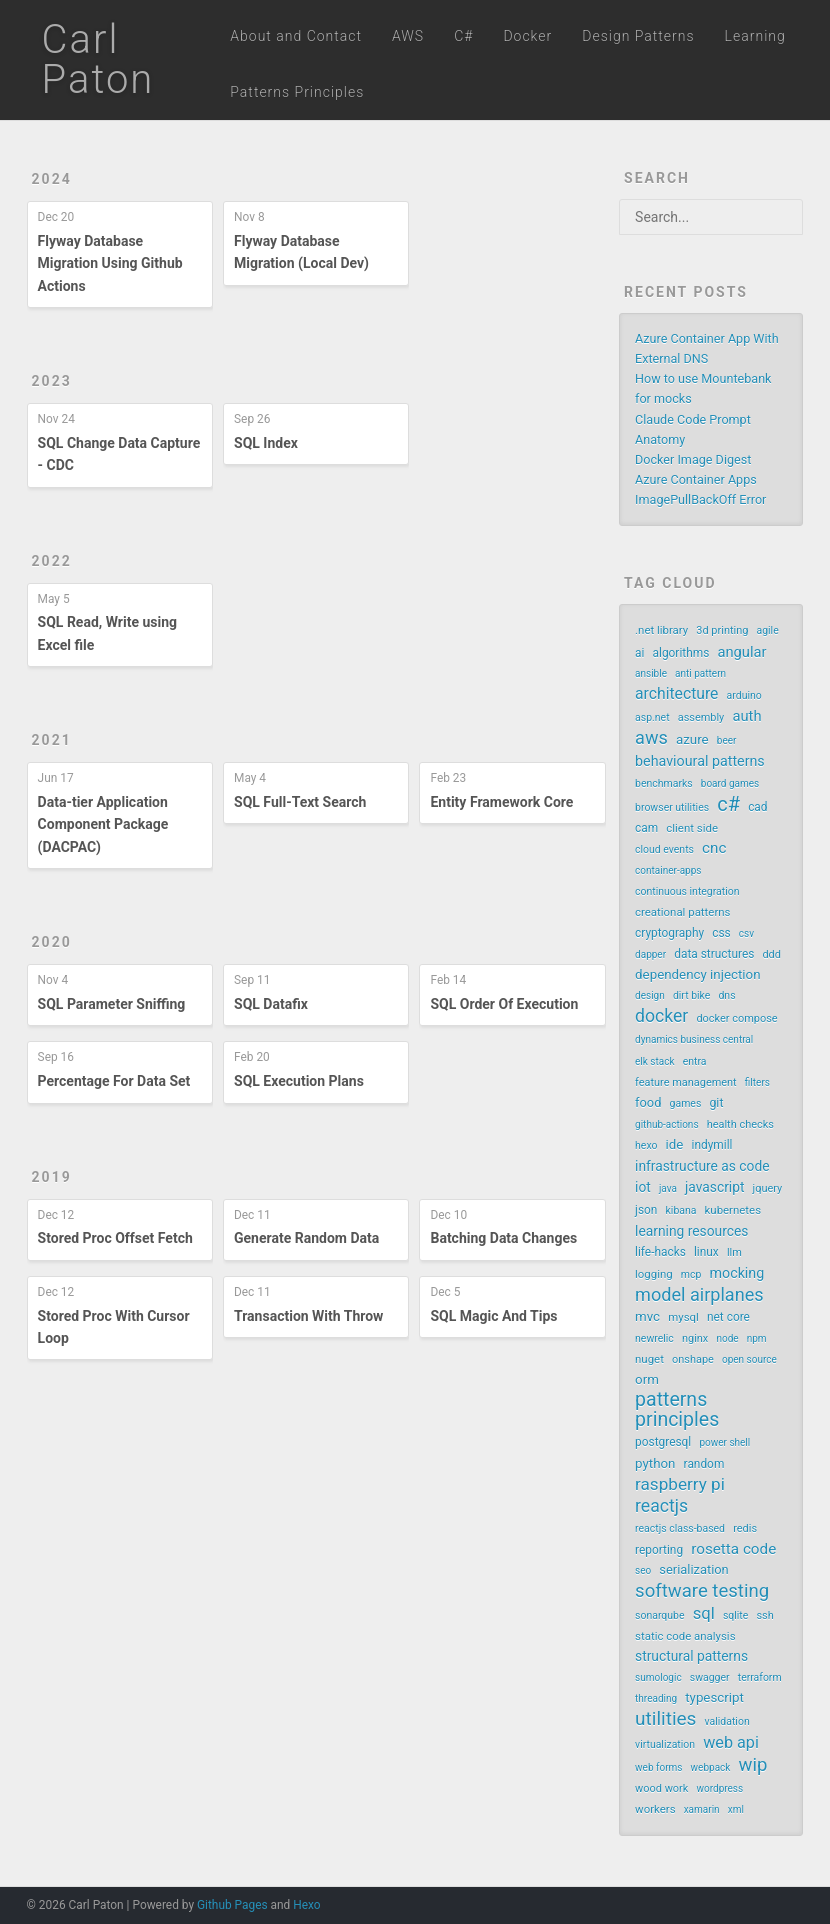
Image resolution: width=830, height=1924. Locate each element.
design (650, 995)
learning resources (691, 1231)
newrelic (654, 1338)
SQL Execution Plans (299, 1081)
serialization (693, 1569)
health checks (740, 1124)
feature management (686, 1082)
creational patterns (682, 912)
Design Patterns (638, 36)
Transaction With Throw (308, 1316)
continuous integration (687, 891)
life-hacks (660, 1252)
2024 (52, 179)
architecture (676, 693)
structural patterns (691, 1656)
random (704, 1464)
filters (757, 1082)
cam (646, 828)
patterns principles (677, 1410)
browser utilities (672, 807)
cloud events (664, 849)
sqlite (735, 1615)
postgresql (663, 1442)
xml (736, 1809)
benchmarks (664, 783)
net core (728, 1317)
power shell (724, 1442)
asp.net (652, 717)
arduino (744, 695)
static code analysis (685, 1636)
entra (695, 1061)
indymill (712, 1145)
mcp (691, 1274)
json (646, 1210)
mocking (736, 1273)
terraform (760, 1677)
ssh (764, 1615)
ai (639, 653)
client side (692, 828)
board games (730, 783)
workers (655, 1809)
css (721, 933)
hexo (646, 1145)
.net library (661, 630)
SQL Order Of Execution (504, 1004)
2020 (52, 942)
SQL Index (266, 443)
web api (731, 1742)
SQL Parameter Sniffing (112, 1004)
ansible (651, 673)
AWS (408, 36)
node (727, 1338)
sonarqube (659, 1615)
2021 (52, 740)
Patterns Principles (297, 92)
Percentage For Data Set (114, 1081)
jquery (768, 1188)
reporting (659, 1550)
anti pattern (700, 673)
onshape (693, 1359)
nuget (649, 1359)
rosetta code (733, 1549)
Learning (755, 36)
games (686, 1103)
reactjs (661, 1506)
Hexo (306, 1905)
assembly (701, 717)
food (648, 1102)
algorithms (681, 653)
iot (643, 1187)
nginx (695, 1338)
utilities (665, 1719)
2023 (52, 381)
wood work (661, 1788)
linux (706, 1252)
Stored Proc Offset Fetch (115, 1238)
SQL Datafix (271, 1004)
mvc (647, 1316)
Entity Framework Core (501, 802)
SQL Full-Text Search (300, 802)
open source (749, 1359)
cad (757, 807)
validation (727, 1721)
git (716, 1103)
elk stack (654, 1061)
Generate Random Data (306, 1238)
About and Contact (296, 36)
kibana (681, 1210)
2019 (52, 1177)
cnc (714, 848)
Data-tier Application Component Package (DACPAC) (103, 824)
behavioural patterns (700, 761)
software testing (702, 1591)
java (668, 1188)
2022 (52, 561)
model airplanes (699, 1295)
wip (753, 1765)
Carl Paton (98, 59)
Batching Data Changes (503, 1238)
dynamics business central (694, 1039)
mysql (683, 1317)
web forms (658, 1767)
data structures (714, 954)
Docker (527, 36)
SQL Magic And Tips (493, 1316)
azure (692, 739)
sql (704, 1613)
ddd (771, 954)
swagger (710, 1677)
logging (654, 1274)
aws (651, 738)
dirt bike (691, 995)
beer (727, 740)
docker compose (736, 1018)
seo (643, 1570)
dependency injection (697, 974)
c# (728, 804)
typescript (714, 1697)
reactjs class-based (680, 1528)
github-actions (666, 1124)
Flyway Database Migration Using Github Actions (110, 263)
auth (746, 716)
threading (656, 1698)
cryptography (669, 933)
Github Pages (232, 1905)
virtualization (665, 1744)
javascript (714, 1187)
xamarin (702, 1809)
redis (745, 1528)
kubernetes (733, 1210)
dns (726, 995)
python (655, 1463)
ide (675, 1144)
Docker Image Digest (693, 459)
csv (746, 933)
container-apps (668, 870)
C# (463, 36)
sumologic (658, 1677)
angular (741, 652)
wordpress (719, 1788)
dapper (650, 954)
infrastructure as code (702, 1166)
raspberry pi (680, 1484)
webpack (711, 1767)
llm (734, 1252)
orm (647, 1379)
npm (757, 1338)
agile (767, 630)
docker (661, 1016)
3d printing (722, 630)
